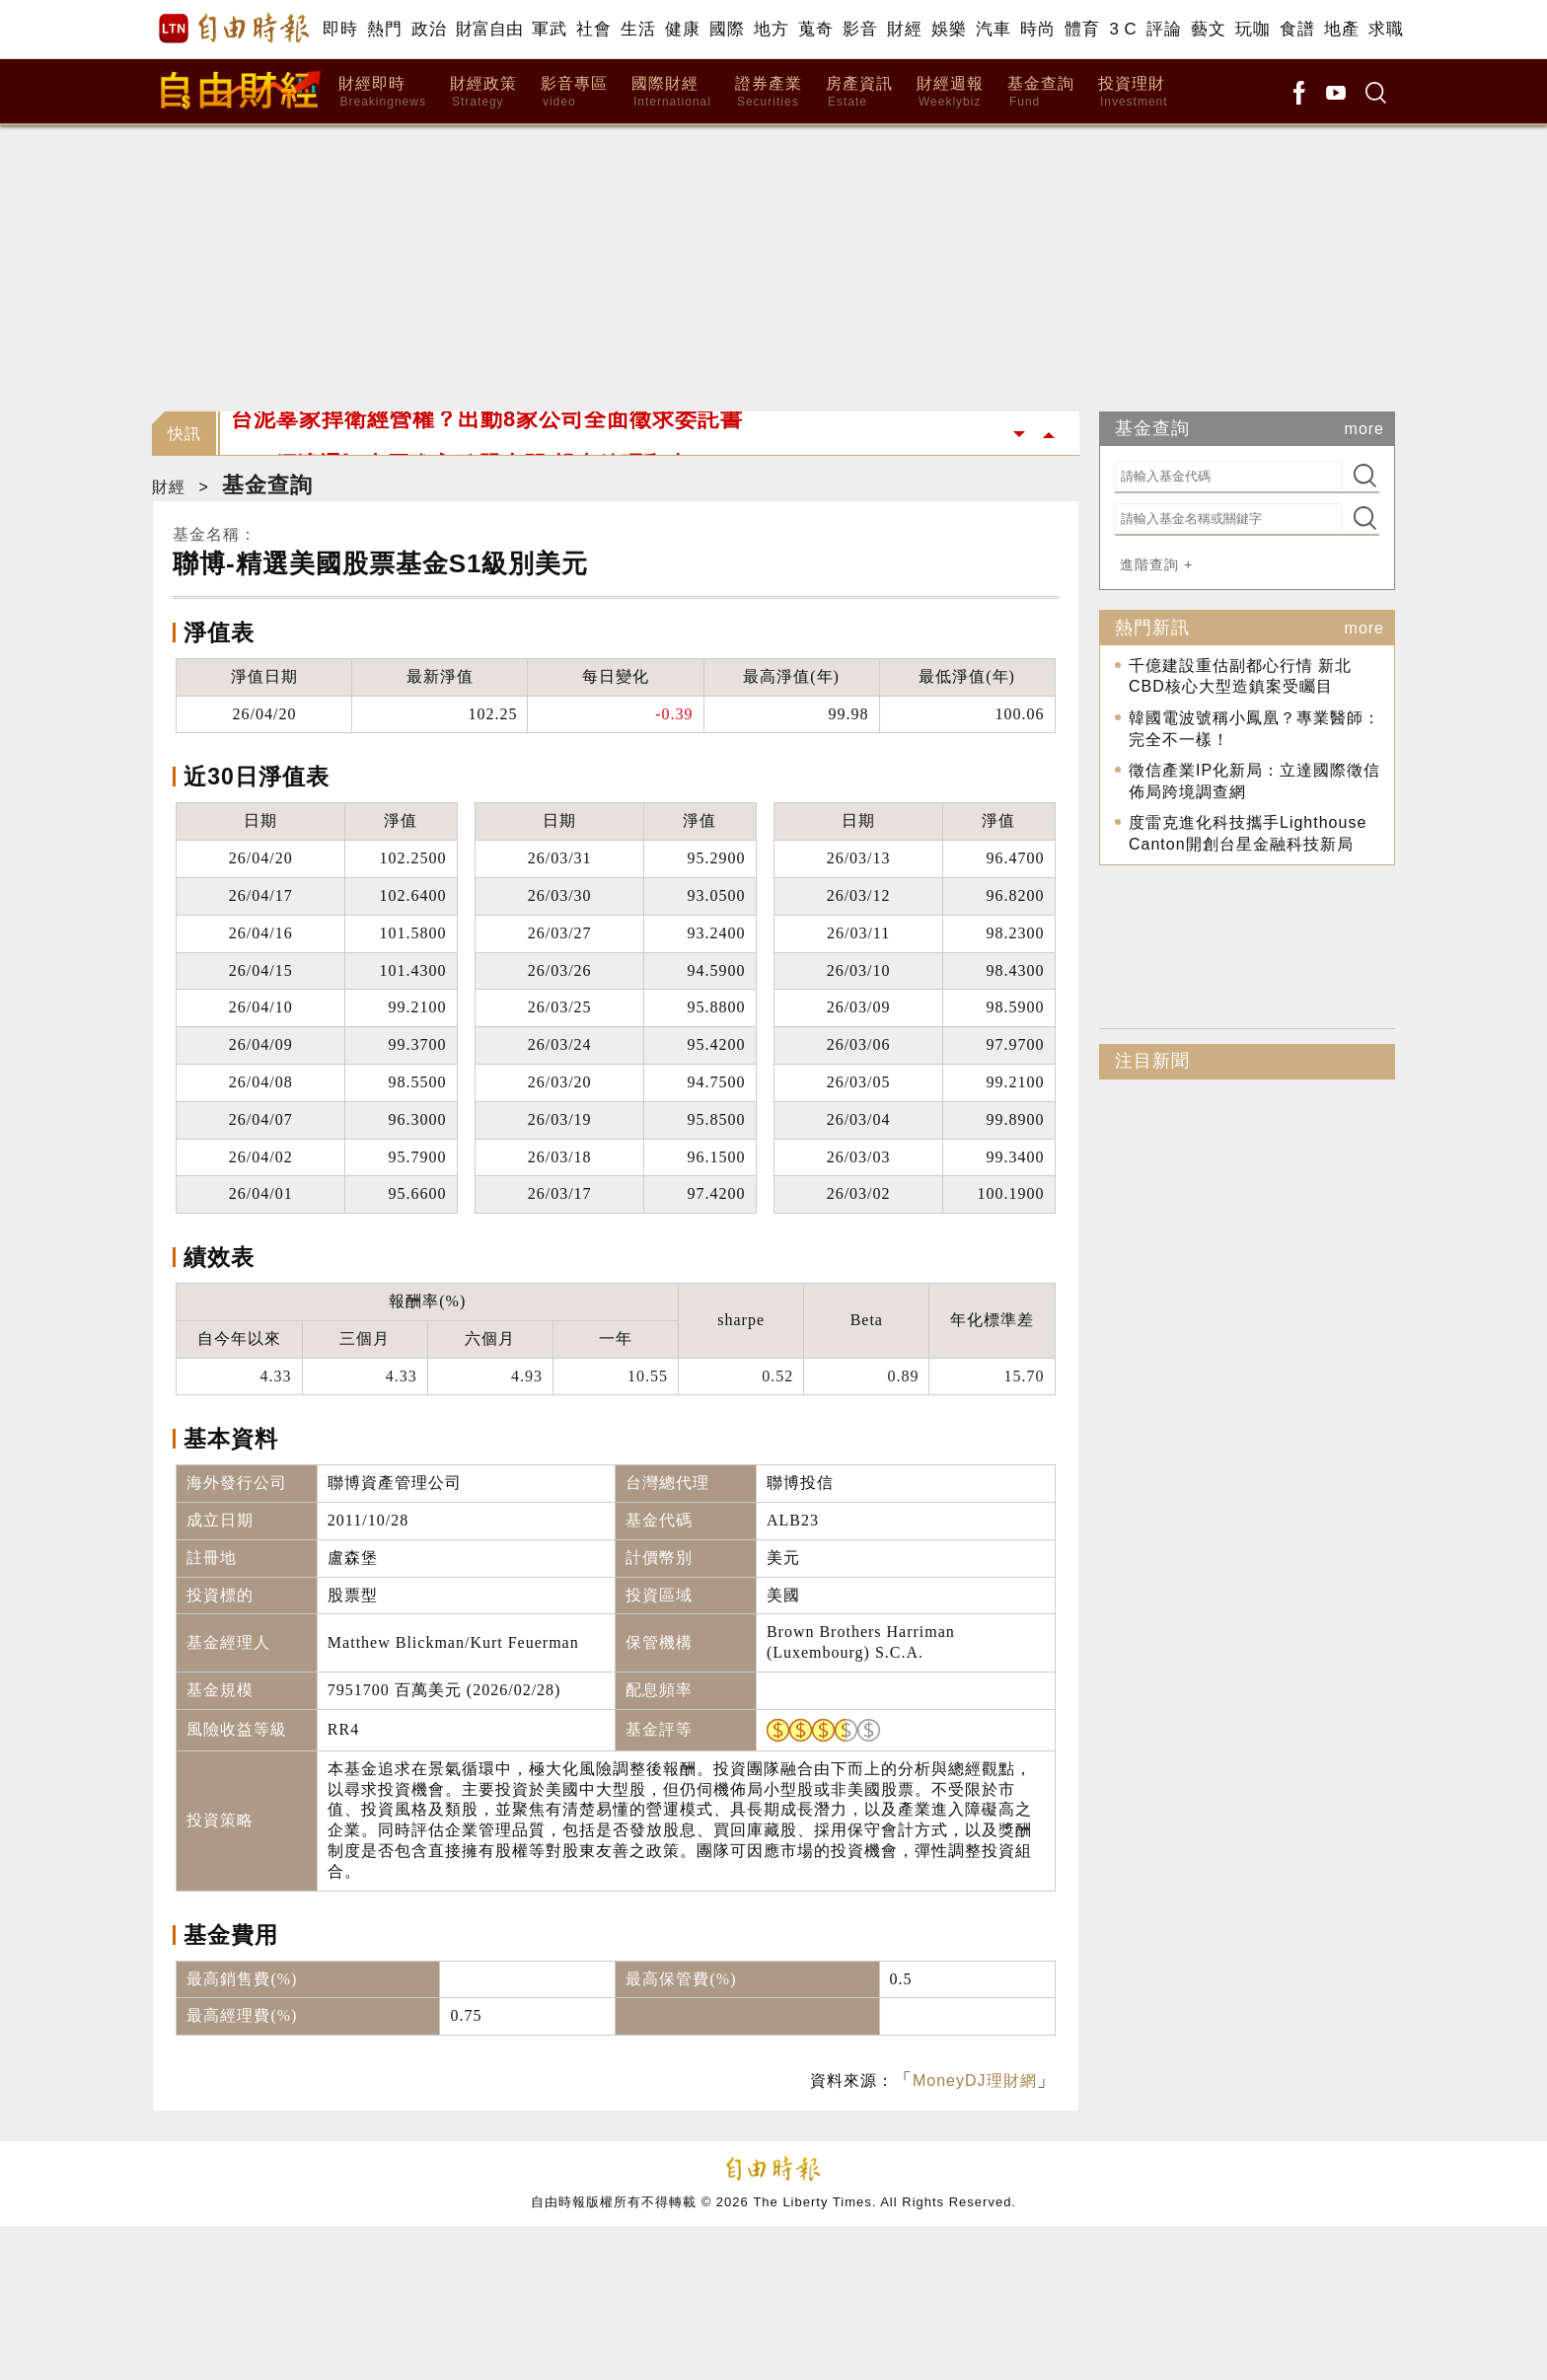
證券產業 (768, 92)
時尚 (1037, 29)
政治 (428, 29)
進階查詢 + (1156, 564)
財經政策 (483, 92)
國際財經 (671, 92)
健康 (682, 29)
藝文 (1208, 29)
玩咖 (1252, 29)
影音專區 (574, 92)
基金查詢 (1040, 92)
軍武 (549, 29)
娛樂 (948, 29)
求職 (1385, 29)
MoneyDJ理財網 (975, 2080)
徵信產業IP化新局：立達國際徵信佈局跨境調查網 (1254, 781)
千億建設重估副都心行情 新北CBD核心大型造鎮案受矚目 (1240, 676)
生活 (638, 29)
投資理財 (1133, 92)
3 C (1123, 29)
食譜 (1297, 29)
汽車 (993, 29)
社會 (593, 29)
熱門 (384, 29)
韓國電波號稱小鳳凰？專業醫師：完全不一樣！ (1254, 728)
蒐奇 (815, 29)
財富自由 (489, 29)
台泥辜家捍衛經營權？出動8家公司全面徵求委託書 (487, 433)
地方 (771, 29)
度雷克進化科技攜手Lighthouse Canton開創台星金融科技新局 (1247, 833)
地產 (1341, 29)
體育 (1082, 29)
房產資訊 (859, 92)
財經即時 (382, 92)
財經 (904, 29)
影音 (860, 29)
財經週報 (950, 92)
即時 (340, 29)
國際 (726, 29)
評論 (1163, 29)
